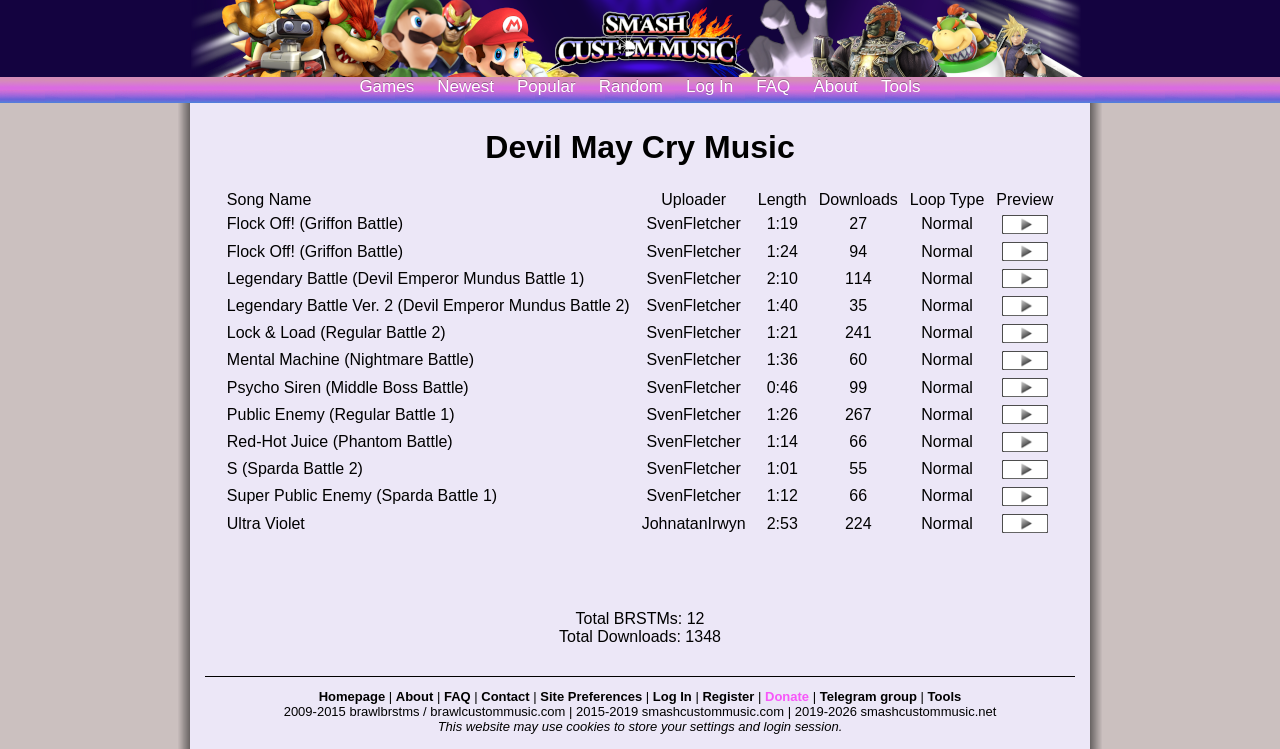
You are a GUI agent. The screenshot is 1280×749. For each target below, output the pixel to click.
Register (728, 696)
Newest (465, 86)
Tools (901, 86)
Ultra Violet (266, 523)
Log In (672, 696)
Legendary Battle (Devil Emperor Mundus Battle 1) (406, 278)
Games (386, 86)
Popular (546, 86)
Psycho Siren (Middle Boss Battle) (348, 387)
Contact (505, 696)
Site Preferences (591, 696)
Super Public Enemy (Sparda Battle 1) (362, 495)
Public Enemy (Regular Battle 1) (341, 414)
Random (631, 86)
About (835, 86)
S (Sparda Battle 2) (295, 468)
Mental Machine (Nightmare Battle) (350, 359)
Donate (787, 696)
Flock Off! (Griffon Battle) (315, 223)
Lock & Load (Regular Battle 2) (336, 332)
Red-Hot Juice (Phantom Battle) (340, 441)
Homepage (352, 696)
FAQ (773, 86)
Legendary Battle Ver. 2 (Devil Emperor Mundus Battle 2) (428, 305)
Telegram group (868, 696)
